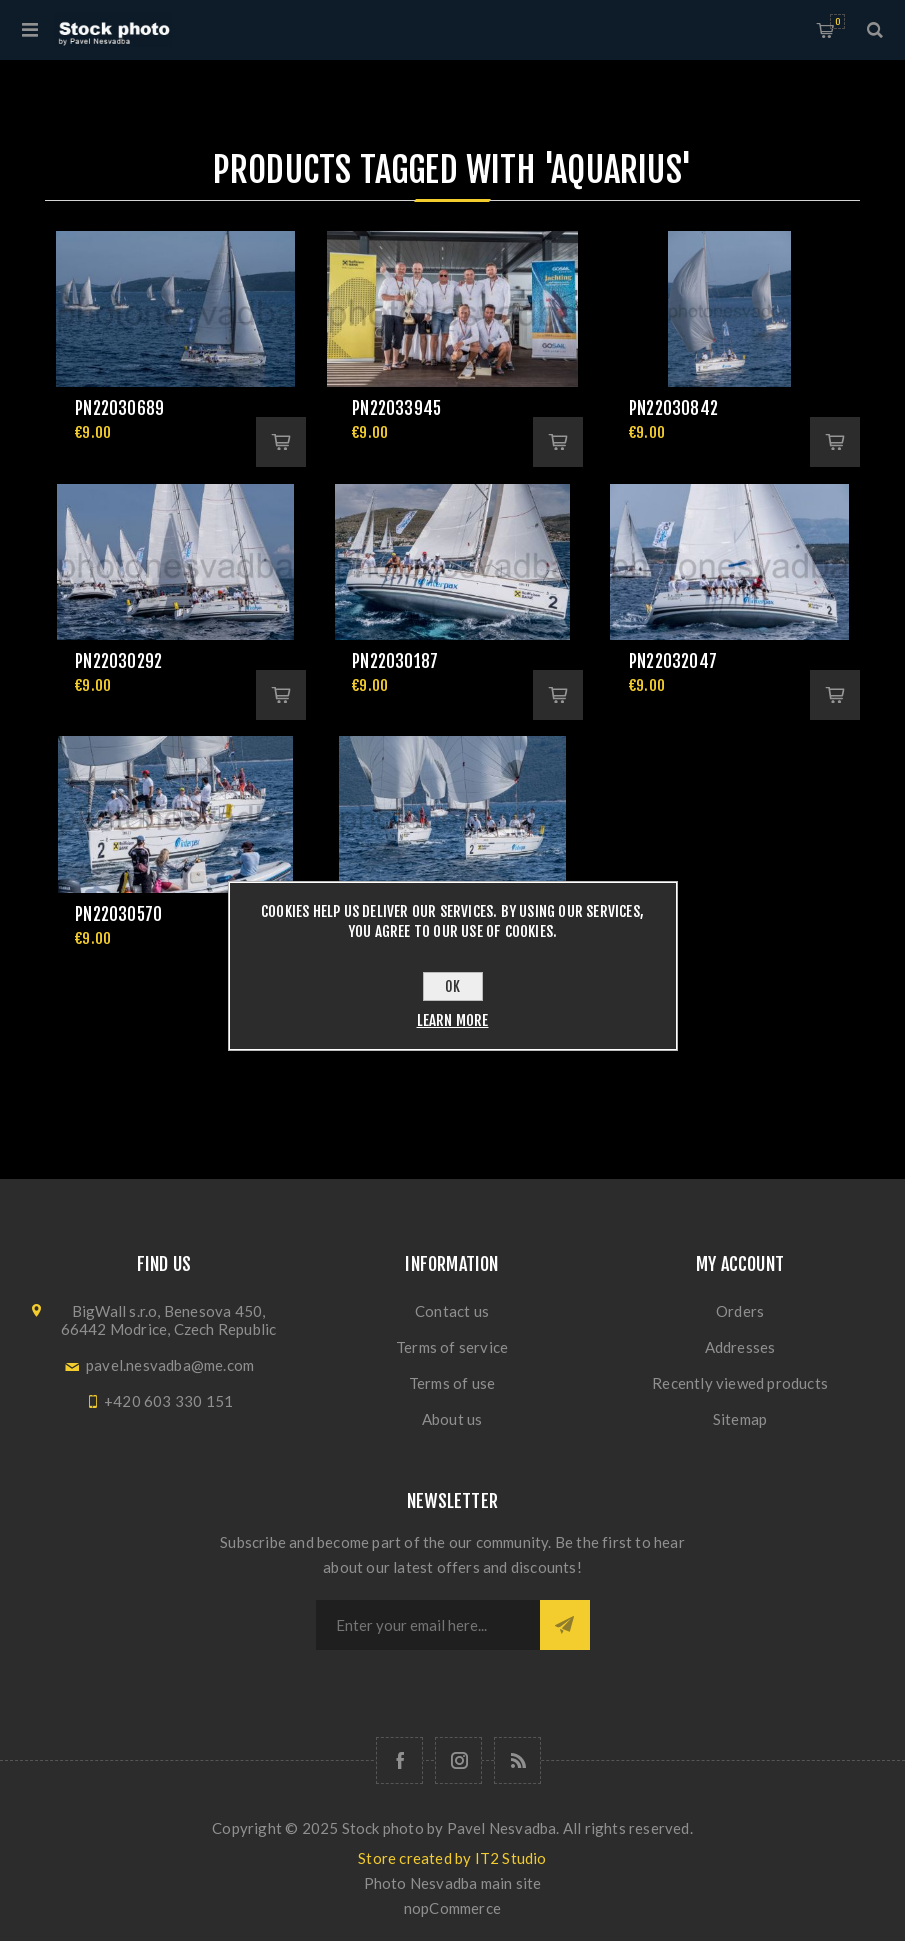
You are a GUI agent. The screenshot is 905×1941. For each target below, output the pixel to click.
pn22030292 (118, 661)
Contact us (452, 1311)
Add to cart (281, 442)
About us (452, 1419)
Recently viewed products (740, 1383)
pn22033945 (396, 408)
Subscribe (565, 1625)
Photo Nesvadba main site (453, 1883)
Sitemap (740, 1419)
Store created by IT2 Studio (452, 1858)
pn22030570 (118, 914)
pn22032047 (673, 661)
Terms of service (452, 1347)
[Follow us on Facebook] (399, 1760)
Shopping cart (837, 21)
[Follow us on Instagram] (458, 1760)
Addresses (740, 1347)
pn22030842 (673, 408)
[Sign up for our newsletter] (428, 1625)
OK (452, 986)
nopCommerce (452, 1908)
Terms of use (452, 1383)
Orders (740, 1311)
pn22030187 (395, 661)
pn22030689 (119, 408)
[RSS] (517, 1760)
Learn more (453, 1020)
